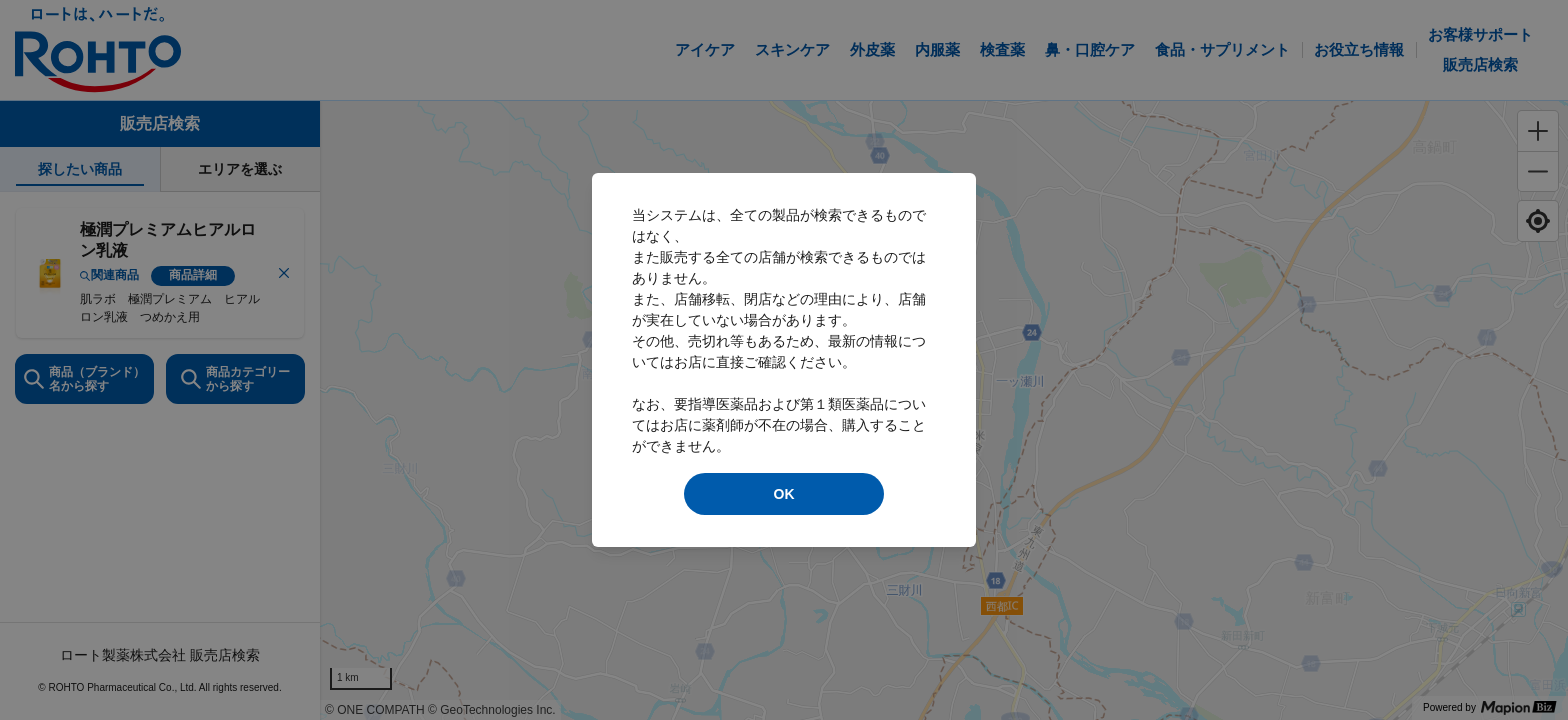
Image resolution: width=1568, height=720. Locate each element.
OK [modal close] (784, 494)
